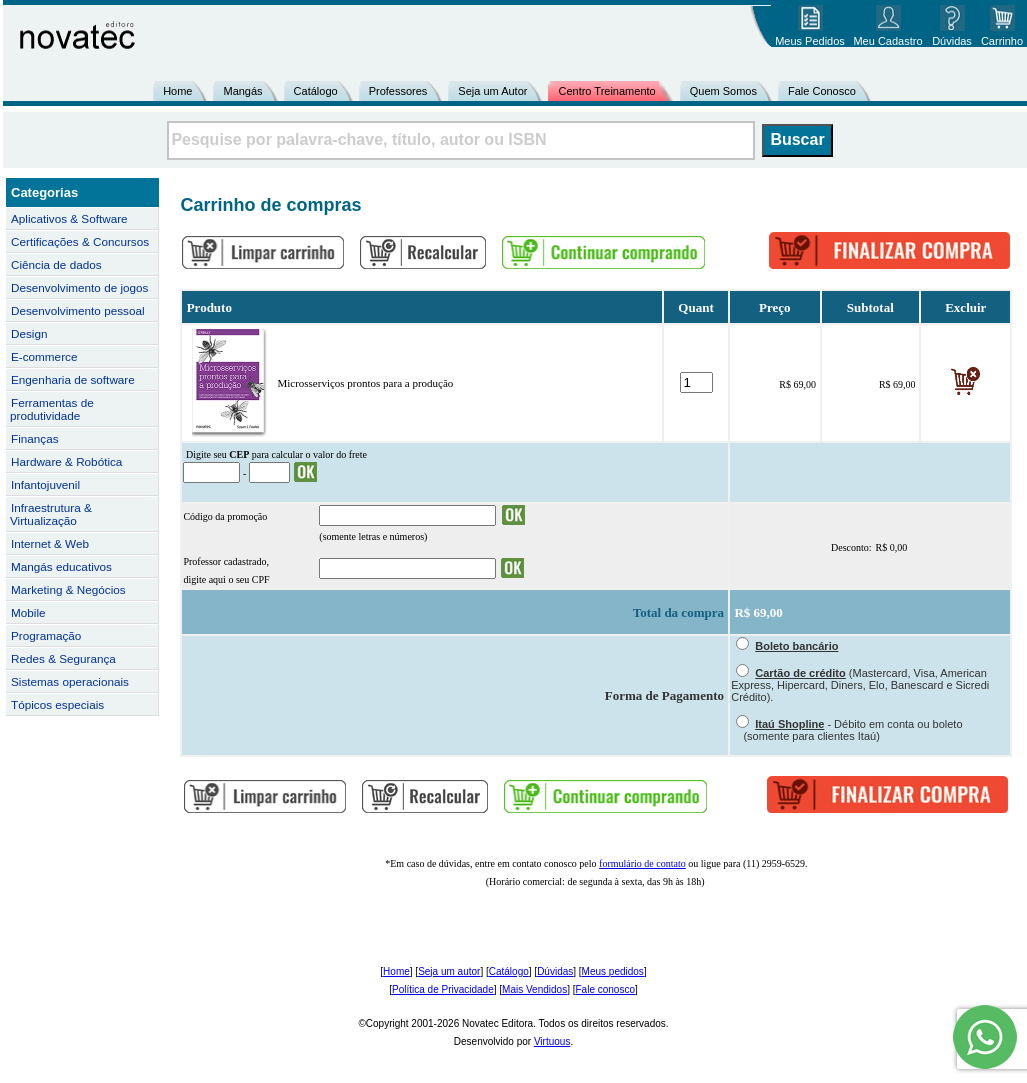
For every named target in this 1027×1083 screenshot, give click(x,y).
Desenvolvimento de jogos (79, 287)
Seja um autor (449, 971)
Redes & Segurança (63, 658)
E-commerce (44, 356)
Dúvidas (555, 971)
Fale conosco (604, 989)
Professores (398, 91)
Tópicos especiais (57, 704)
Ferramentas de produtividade (52, 409)
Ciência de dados (56, 264)
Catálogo (316, 91)
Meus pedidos (613, 971)
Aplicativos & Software (69, 218)
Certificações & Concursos (80, 241)
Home (177, 91)
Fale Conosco (822, 91)
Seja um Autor (492, 91)
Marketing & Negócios (68, 589)
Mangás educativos (61, 566)
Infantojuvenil (45, 484)
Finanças (35, 438)
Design (29, 333)
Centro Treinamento (606, 91)
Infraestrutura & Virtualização (51, 514)
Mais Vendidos (534, 989)
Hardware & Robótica (66, 461)
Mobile (28, 612)
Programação (46, 635)
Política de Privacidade (443, 989)
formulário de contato (642, 863)
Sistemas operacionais (70, 681)
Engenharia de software (73, 379)
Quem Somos (723, 91)
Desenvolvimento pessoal (78, 310)
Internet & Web (50, 543)
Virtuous (552, 1041)
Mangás (242, 91)
